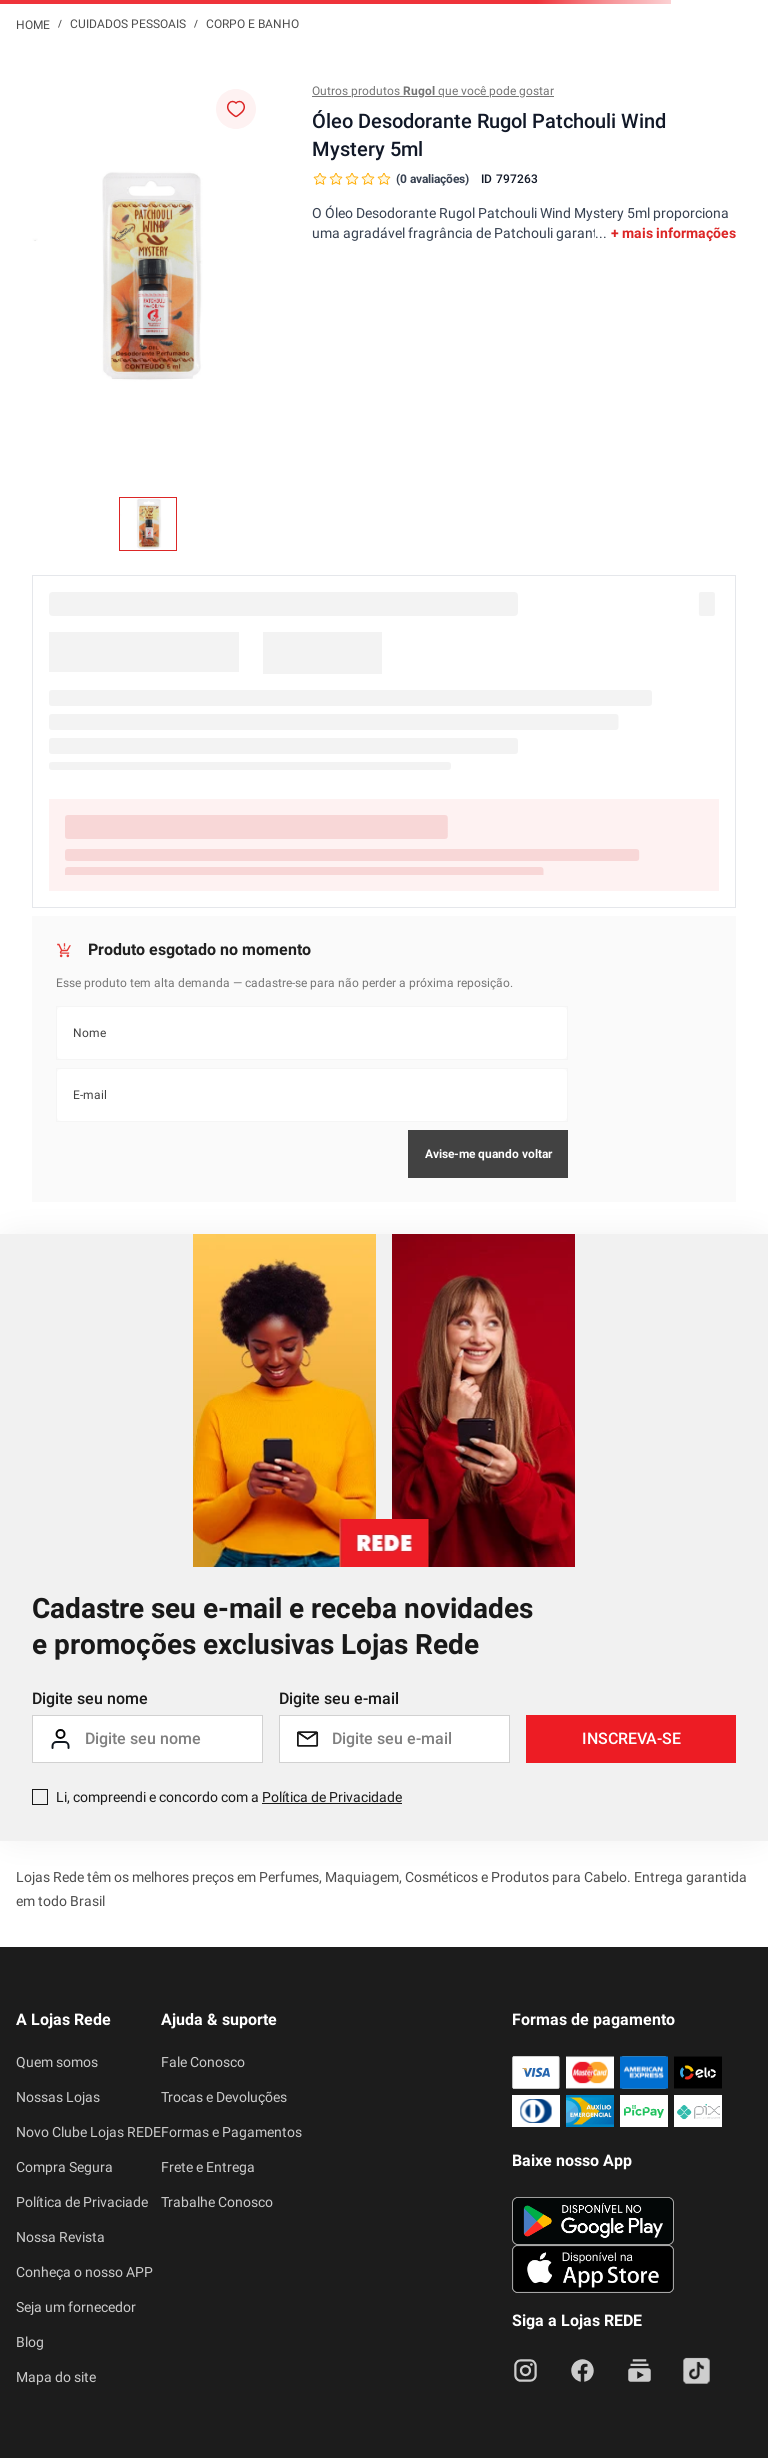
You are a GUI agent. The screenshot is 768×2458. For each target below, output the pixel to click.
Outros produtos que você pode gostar (433, 91)
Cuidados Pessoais (128, 24)
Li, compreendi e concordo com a (229, 1797)
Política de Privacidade (332, 1797)
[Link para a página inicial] (33, 24)
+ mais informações (673, 233)
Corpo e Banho (252, 24)
